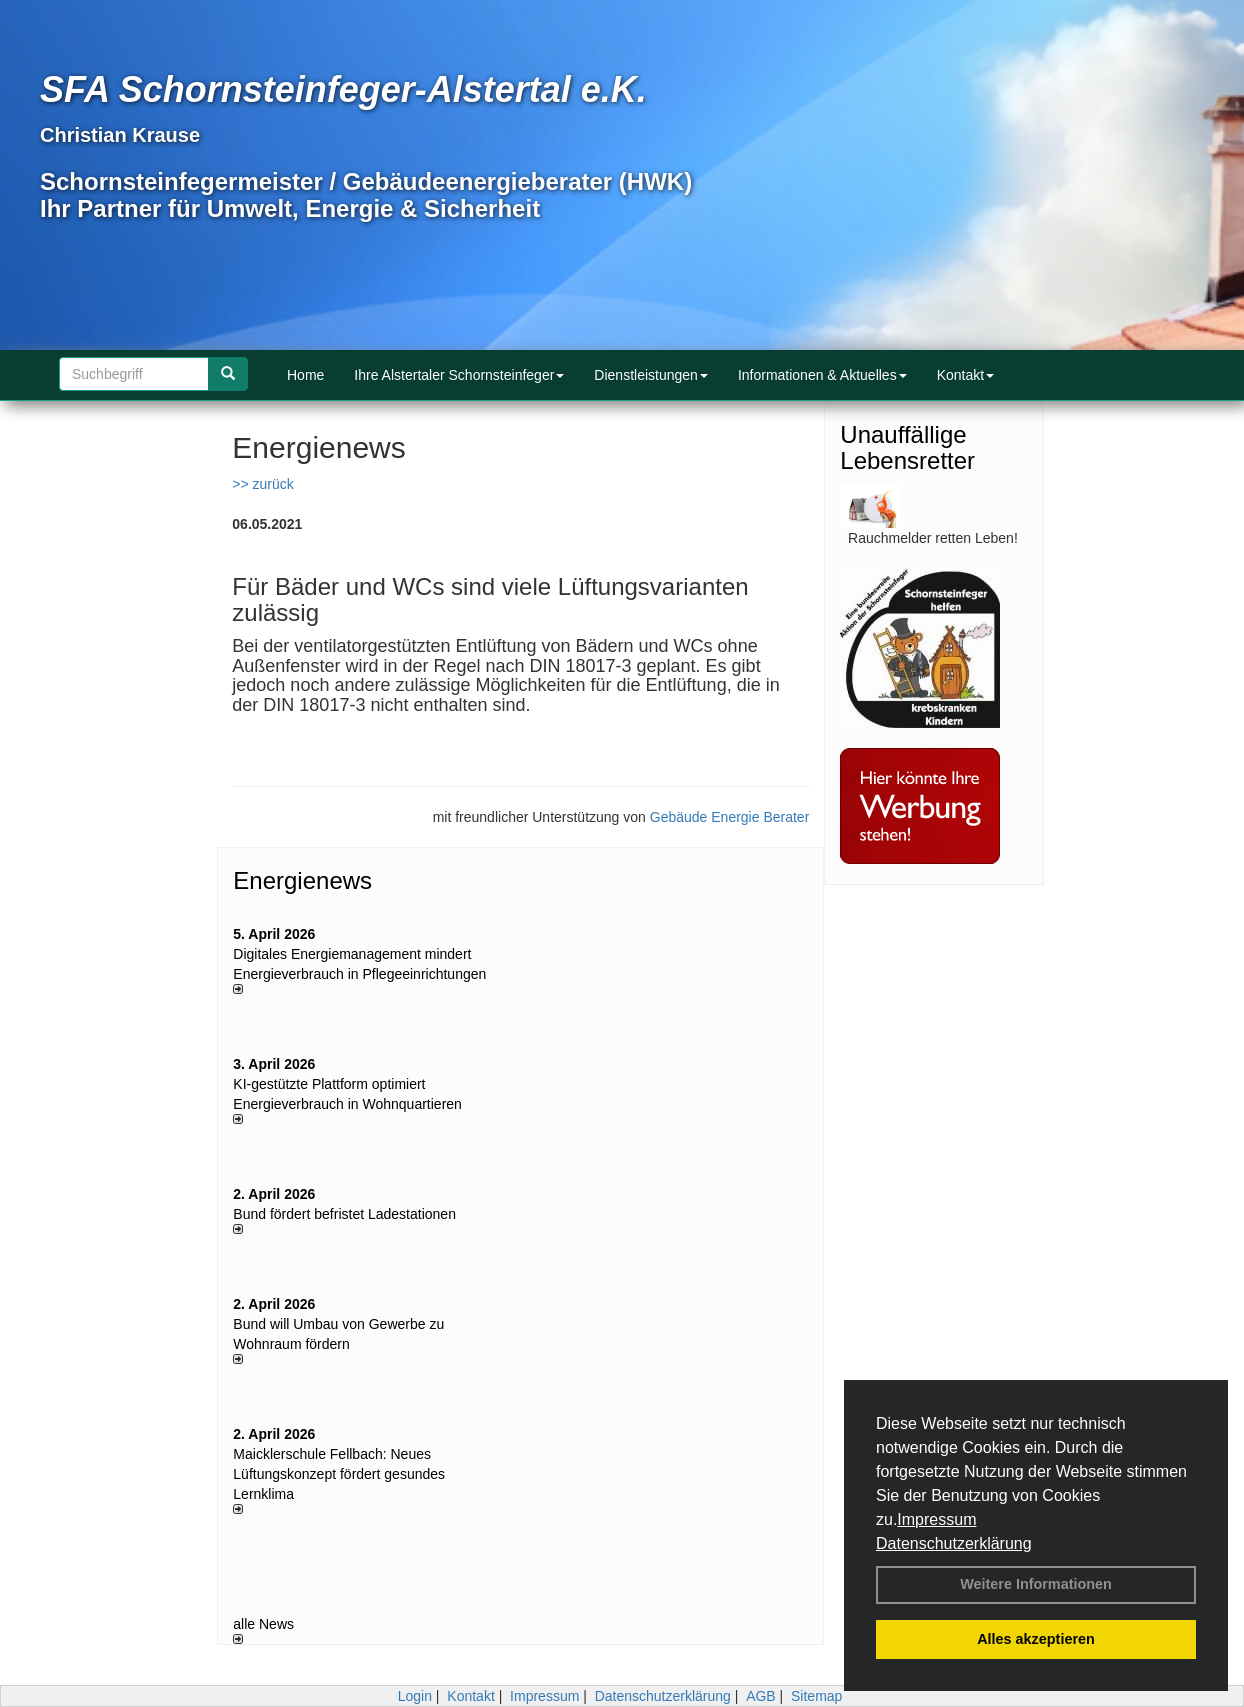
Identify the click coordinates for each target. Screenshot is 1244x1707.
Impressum (936, 1519)
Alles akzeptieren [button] (1036, 1639)
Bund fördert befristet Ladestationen (344, 1214)
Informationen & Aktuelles (822, 375)
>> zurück (262, 484)
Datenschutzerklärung (954, 1543)
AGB (761, 1696)
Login (415, 1696)
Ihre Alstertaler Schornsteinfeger (459, 375)
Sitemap (816, 1696)
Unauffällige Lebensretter (907, 447)
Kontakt (965, 375)
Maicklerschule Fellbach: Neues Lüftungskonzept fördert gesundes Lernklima (339, 1474)
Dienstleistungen (651, 375)
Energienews (302, 880)
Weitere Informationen (1036, 1584)
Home (305, 375)
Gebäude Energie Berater (730, 817)
